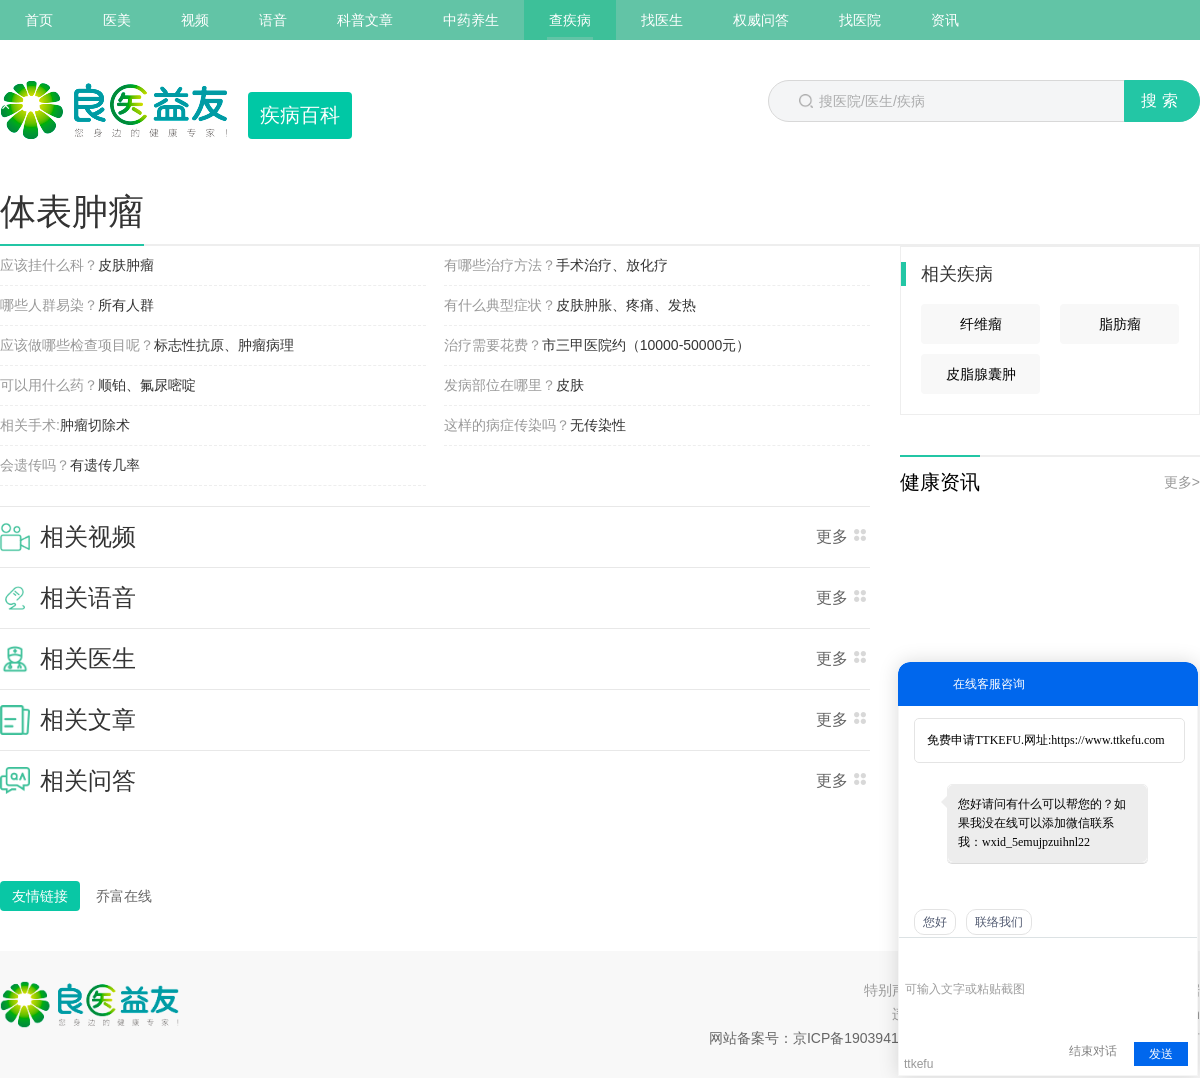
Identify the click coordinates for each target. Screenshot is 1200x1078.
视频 (195, 20)
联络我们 (999, 922)
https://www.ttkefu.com (1107, 740)
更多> (1182, 482)
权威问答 (761, 20)
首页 (39, 20)
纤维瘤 (981, 324)
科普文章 (365, 20)
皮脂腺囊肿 (981, 374)
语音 (273, 20)
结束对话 (1093, 1051)
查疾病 (570, 20)
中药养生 (471, 20)
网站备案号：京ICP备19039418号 (815, 1038)
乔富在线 (124, 896)
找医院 (860, 20)
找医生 (662, 20)
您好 (935, 922)
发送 (1161, 1054)
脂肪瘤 (1120, 324)
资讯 (945, 20)
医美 (117, 20)
